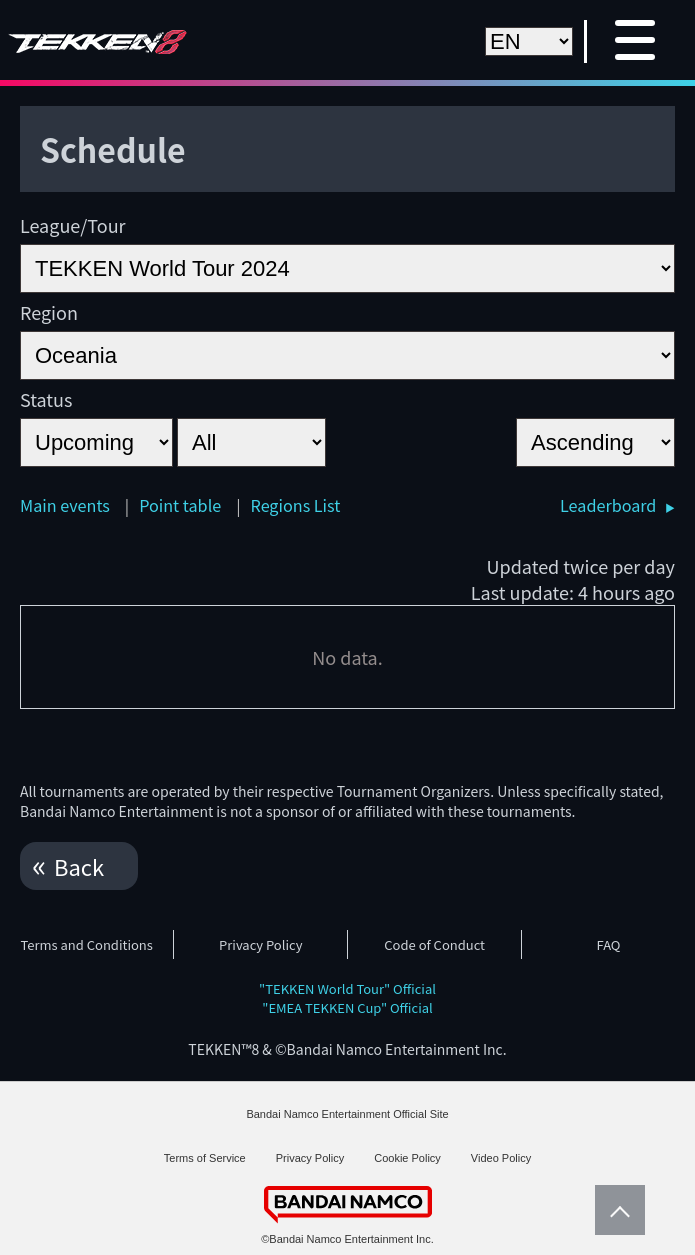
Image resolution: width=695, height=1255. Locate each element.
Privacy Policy (260, 944)
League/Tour (73, 225)
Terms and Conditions (86, 944)
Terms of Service (205, 1158)
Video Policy (501, 1158)
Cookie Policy (407, 1158)
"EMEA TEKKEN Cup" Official (347, 1007)
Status (46, 399)
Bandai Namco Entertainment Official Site (347, 1114)
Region (49, 312)
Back (79, 866)
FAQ (609, 944)
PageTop (615, 1210)
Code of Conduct (434, 944)
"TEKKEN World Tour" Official (347, 988)
